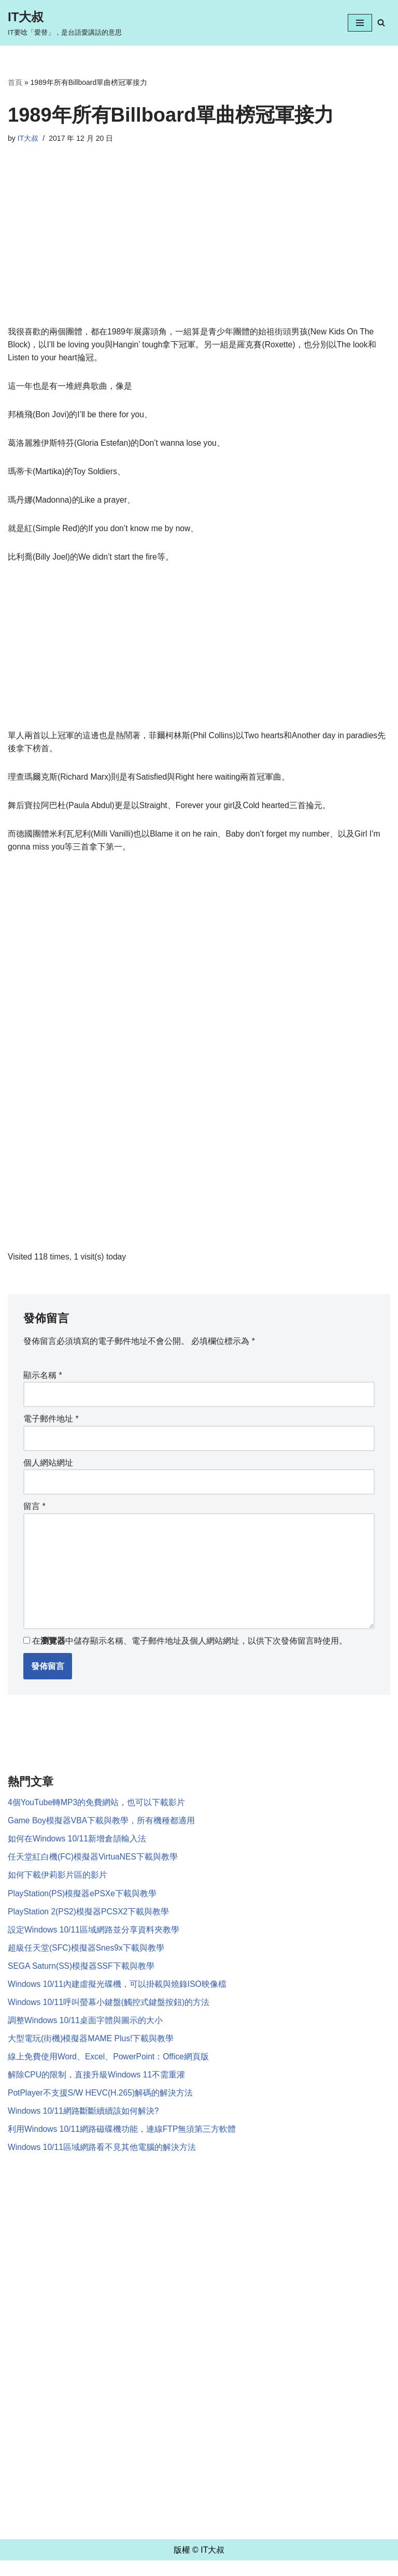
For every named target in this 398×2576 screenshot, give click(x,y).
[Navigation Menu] (360, 23)
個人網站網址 (48, 1469)
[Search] (381, 22)
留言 (34, 1513)
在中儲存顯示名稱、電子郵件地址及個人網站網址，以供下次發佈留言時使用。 (189, 1650)
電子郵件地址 (51, 1425)
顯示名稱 (42, 1381)
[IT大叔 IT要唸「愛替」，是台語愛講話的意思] (65, 22)
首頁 (15, 82)
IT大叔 (28, 138)
